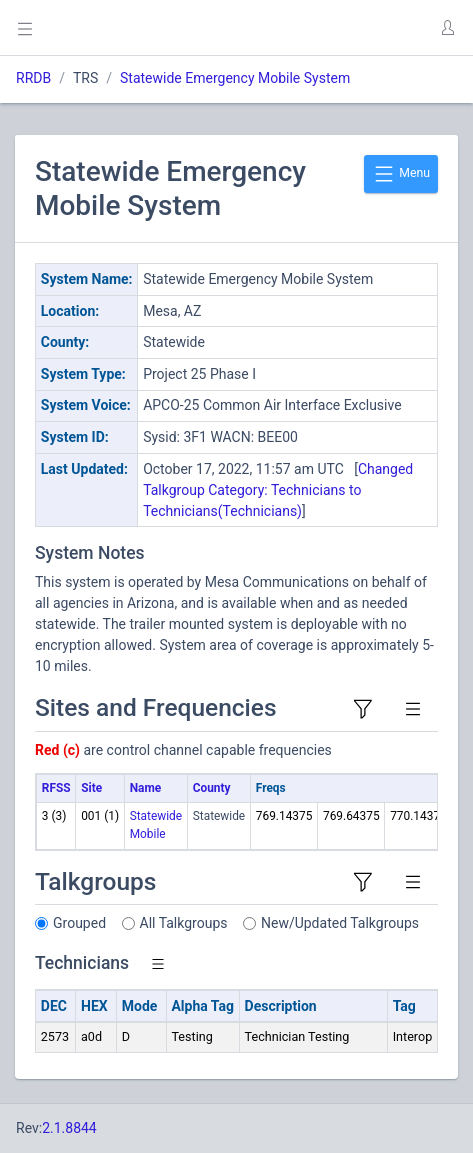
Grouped (79, 923)
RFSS (56, 788)
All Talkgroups (184, 923)
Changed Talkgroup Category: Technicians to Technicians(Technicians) (278, 490)
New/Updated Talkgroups (340, 923)
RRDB (33, 78)
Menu (401, 174)
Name (145, 788)
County (212, 788)
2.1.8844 (69, 1128)
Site (91, 788)
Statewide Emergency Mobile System (235, 78)
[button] (447, 28)
